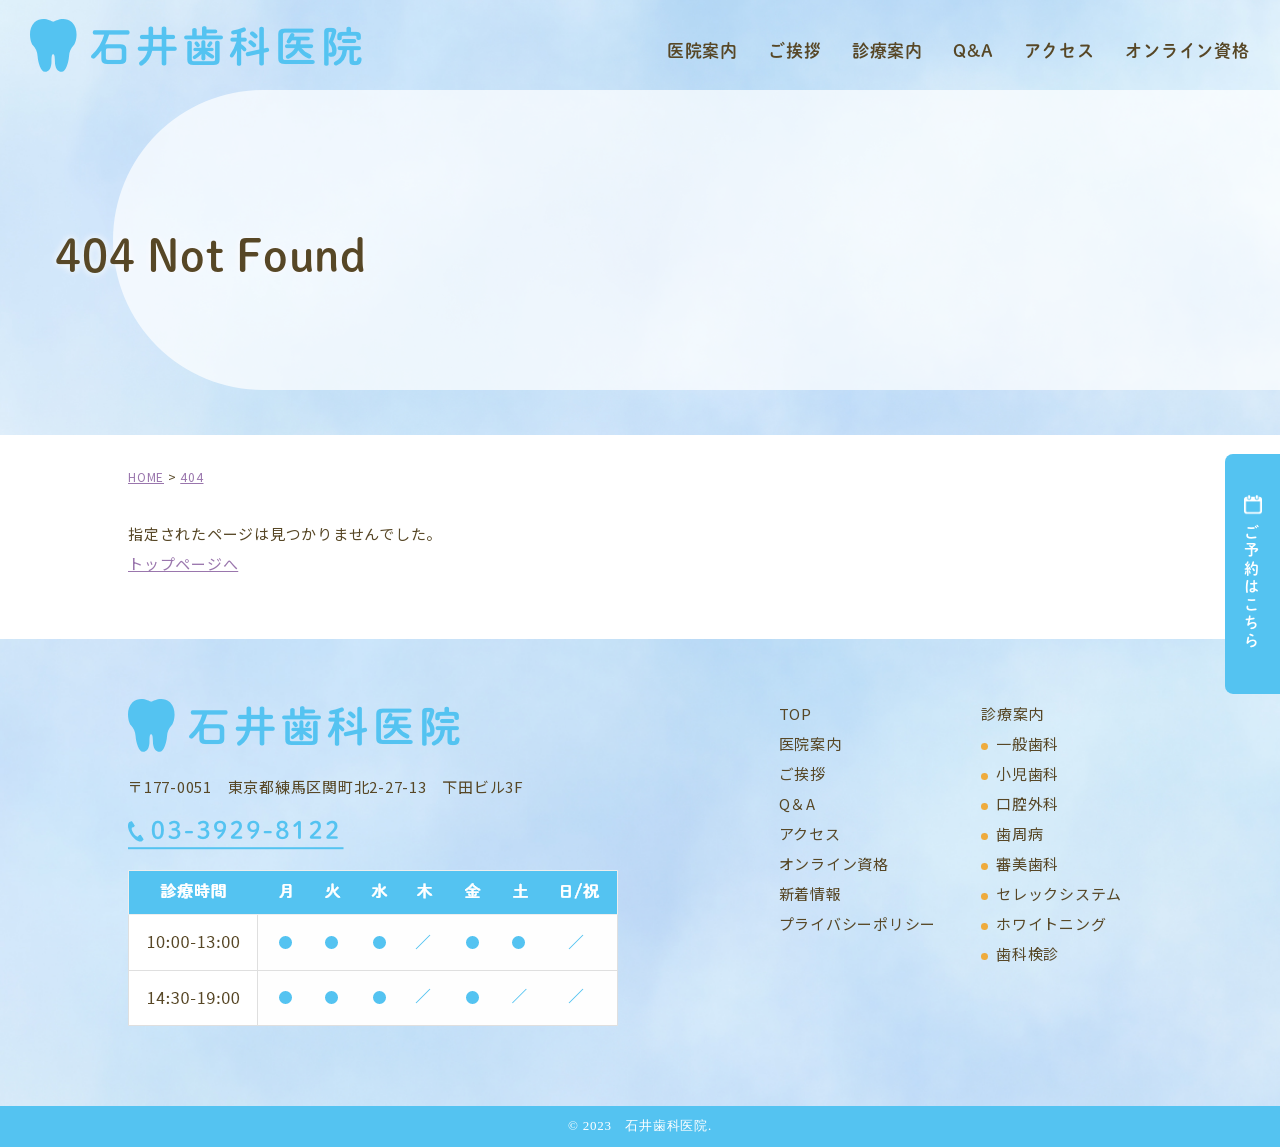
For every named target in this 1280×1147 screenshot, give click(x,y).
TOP (795, 713)
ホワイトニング (1051, 923)
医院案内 (702, 50)
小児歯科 (1027, 773)
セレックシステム (1059, 893)
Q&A (973, 50)
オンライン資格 (1187, 50)
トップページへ (183, 563)
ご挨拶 (795, 50)
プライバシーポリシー (858, 923)
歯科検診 (1027, 953)
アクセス (1059, 50)
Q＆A (797, 803)
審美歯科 (1027, 863)
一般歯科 (1027, 743)
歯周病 (1019, 833)
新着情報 (810, 893)
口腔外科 (1027, 803)
